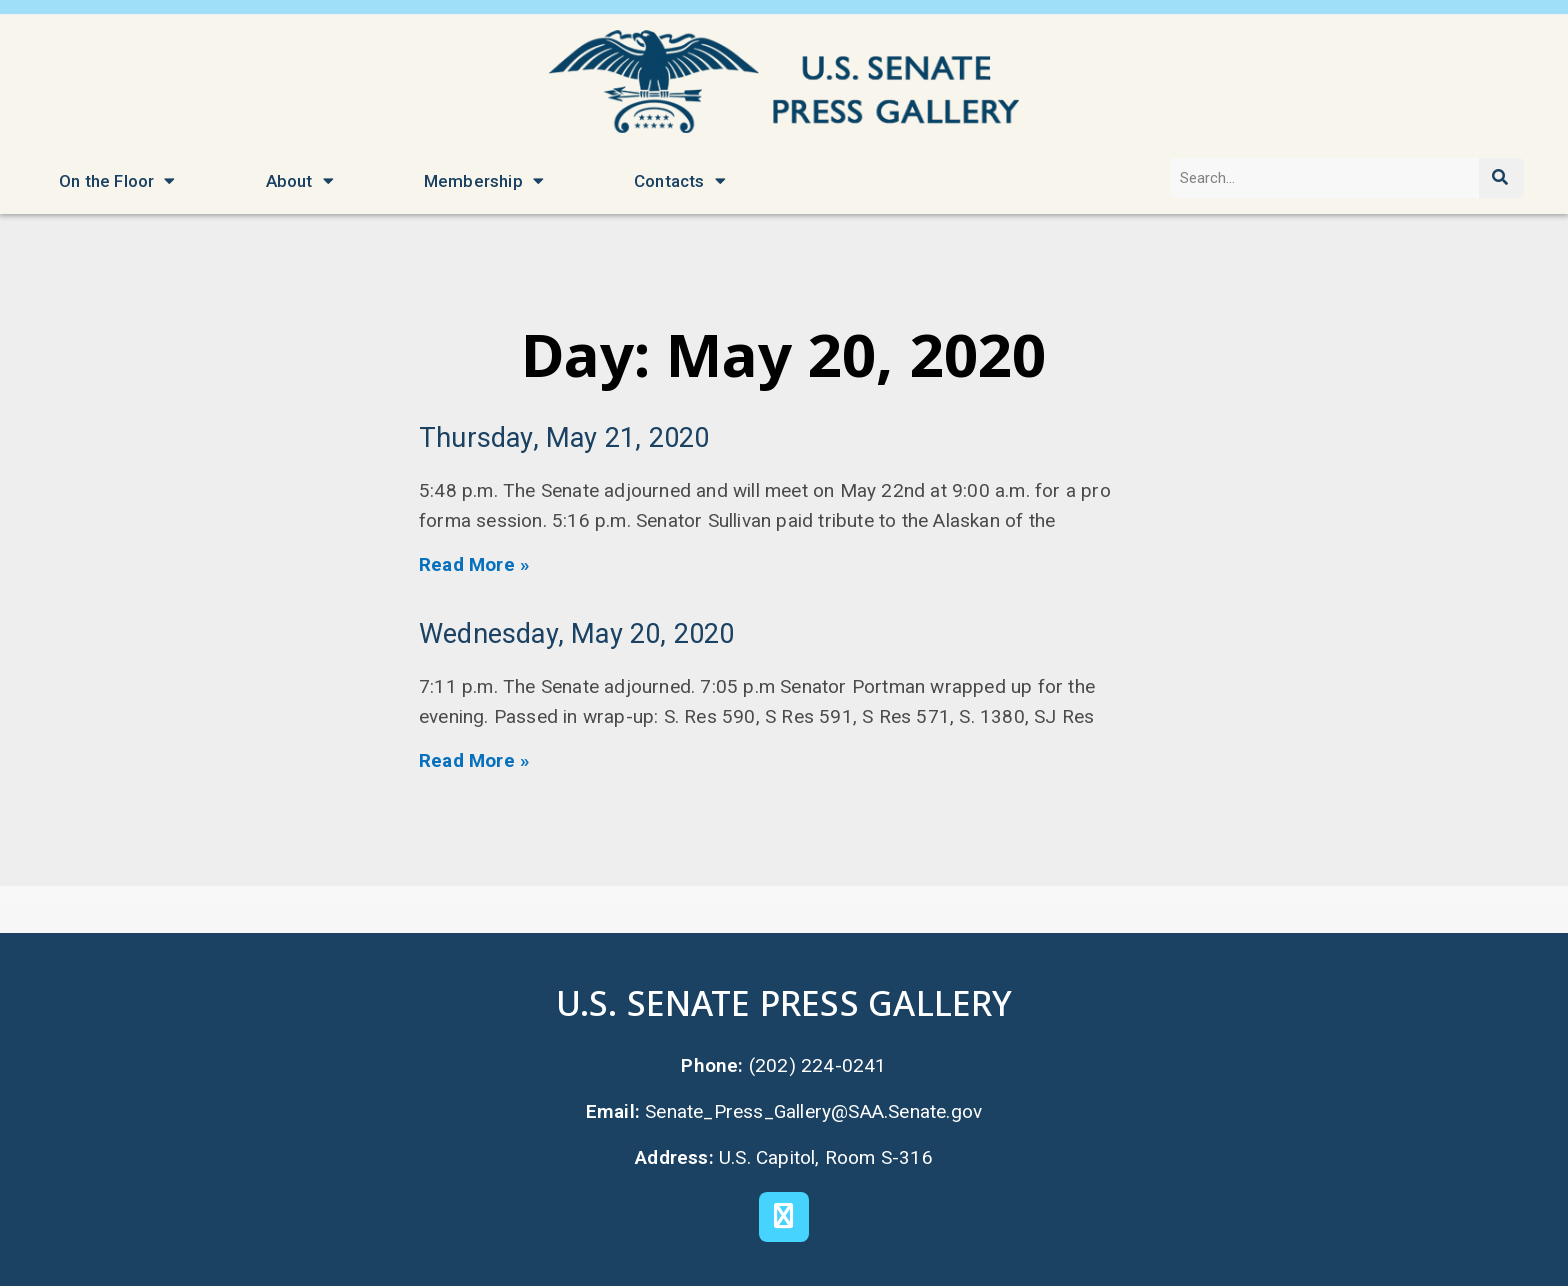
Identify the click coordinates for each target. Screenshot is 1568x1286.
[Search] (1501, 178)
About (300, 180)
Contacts (680, 180)
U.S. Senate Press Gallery (784, 1002)
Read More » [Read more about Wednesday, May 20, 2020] (474, 760)
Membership (484, 180)
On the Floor (117, 180)
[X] (784, 1217)
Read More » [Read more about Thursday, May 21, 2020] (474, 564)
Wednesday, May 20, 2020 (577, 634)
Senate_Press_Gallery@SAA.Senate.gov (814, 1110)
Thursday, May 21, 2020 (564, 438)
